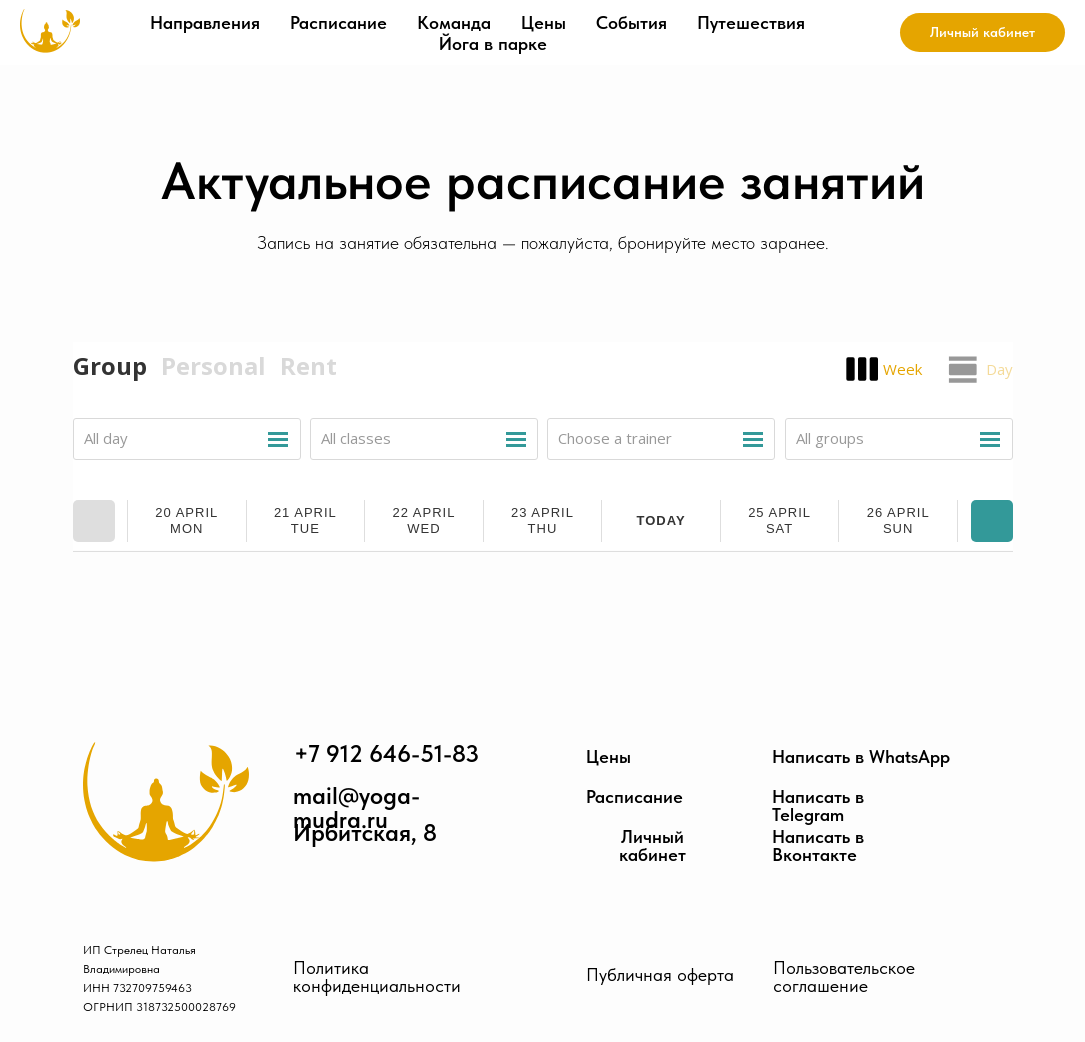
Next (992, 521)
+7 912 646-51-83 (386, 754)
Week (902, 369)
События (631, 22)
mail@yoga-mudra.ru (356, 808)
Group (110, 365)
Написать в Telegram (818, 806)
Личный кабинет (652, 846)
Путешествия (751, 22)
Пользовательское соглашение (844, 977)
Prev (94, 521)
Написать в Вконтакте (818, 846)
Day (999, 369)
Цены (543, 22)
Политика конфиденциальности (377, 977)
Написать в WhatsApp (861, 757)
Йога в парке (493, 43)
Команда (454, 22)
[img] (166, 802)
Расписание (338, 22)
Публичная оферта (660, 974)
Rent (308, 365)
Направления (205, 22)
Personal (213, 365)
